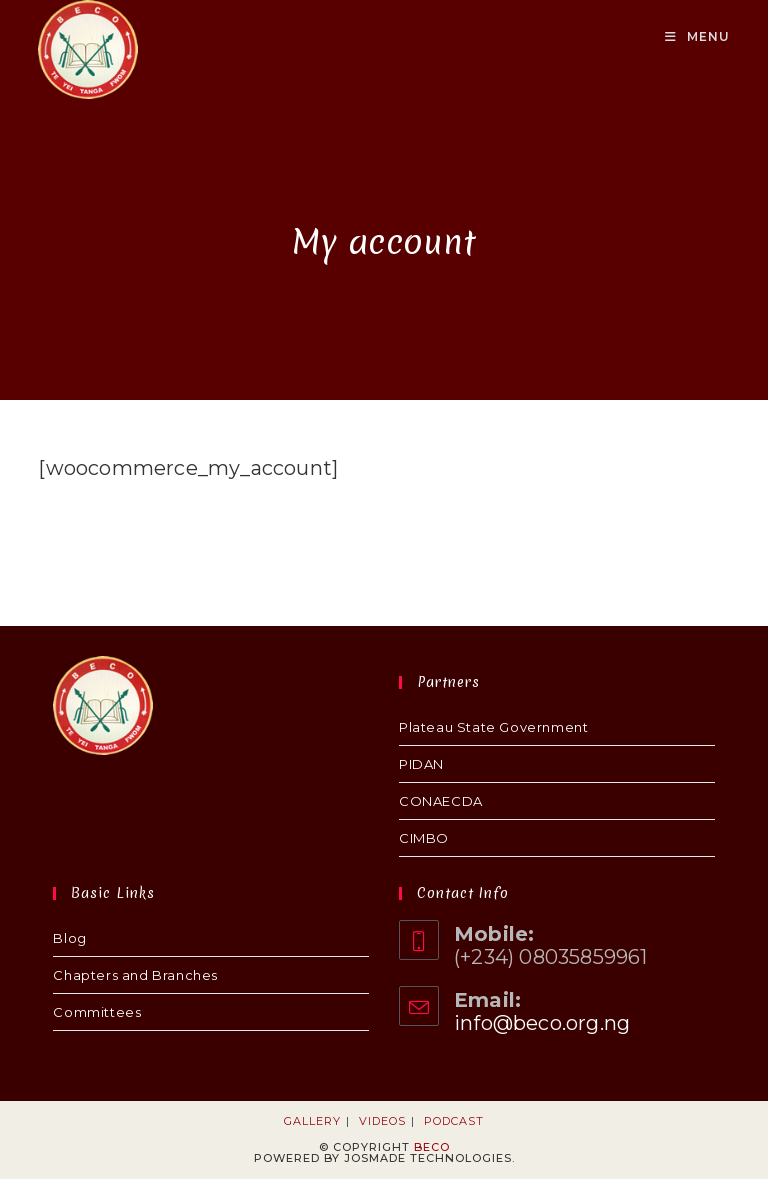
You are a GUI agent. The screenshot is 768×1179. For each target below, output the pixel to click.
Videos (382, 1121)
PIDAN (421, 764)
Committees (97, 1012)
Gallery (312, 1121)
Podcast (454, 1121)
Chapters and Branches (135, 975)
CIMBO (424, 838)
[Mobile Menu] (697, 36)
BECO (432, 1147)
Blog (69, 938)
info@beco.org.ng (542, 1023)
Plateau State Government (493, 727)
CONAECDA (441, 801)
